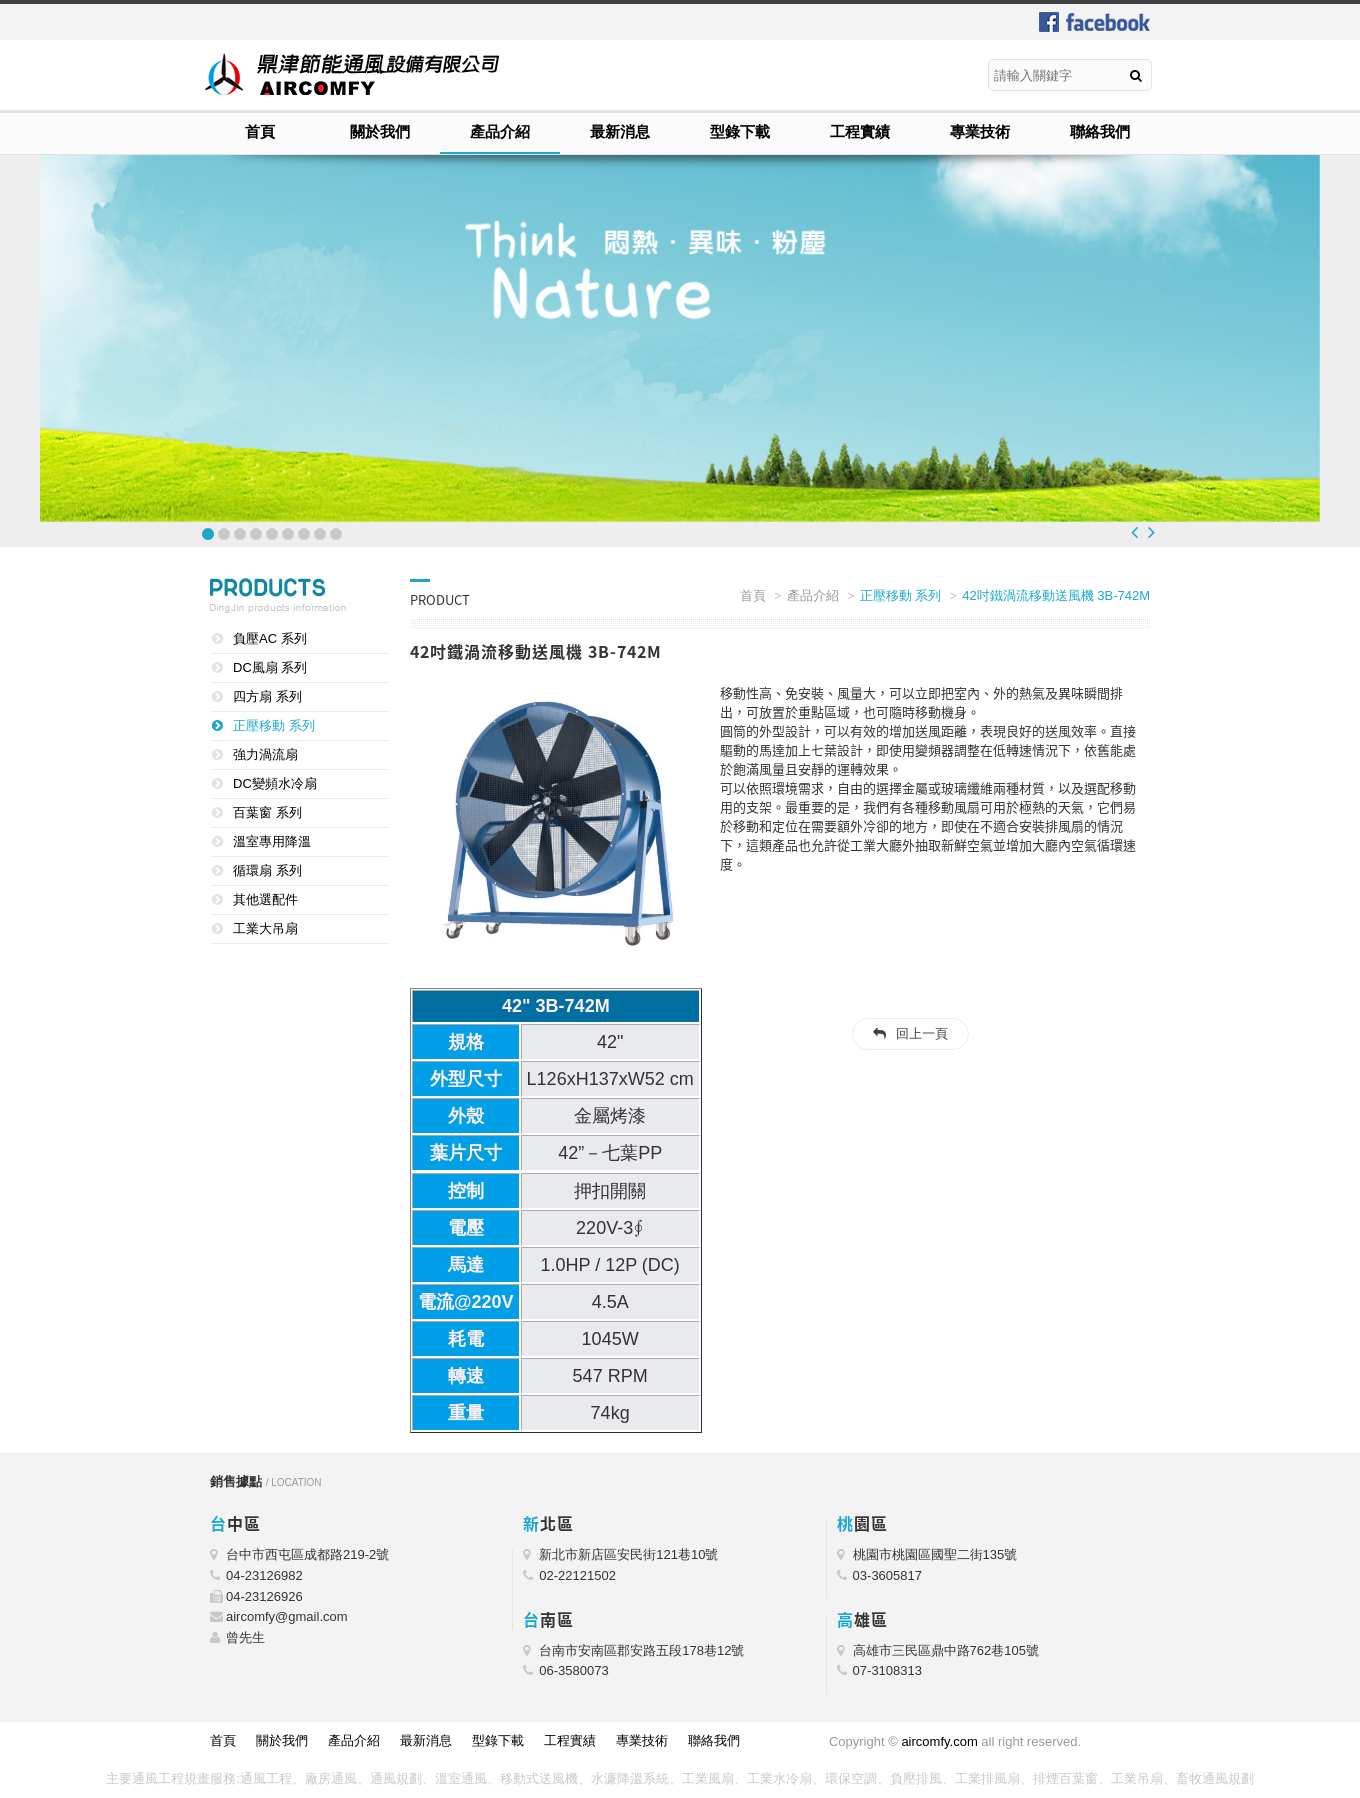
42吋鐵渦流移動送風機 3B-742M (1056, 595)
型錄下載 (740, 131)
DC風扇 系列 (270, 667)
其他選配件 (265, 899)
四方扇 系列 (267, 696)
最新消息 (620, 131)
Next (1151, 532)
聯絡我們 (1100, 131)
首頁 (260, 131)
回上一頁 (922, 1033)
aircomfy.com (939, 1741)
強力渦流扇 (265, 754)
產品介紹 (500, 131)
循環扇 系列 (267, 870)
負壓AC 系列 (270, 638)
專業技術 (980, 131)
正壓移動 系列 (274, 725)
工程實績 (860, 131)
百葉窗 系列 (267, 812)
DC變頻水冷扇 (275, 783)
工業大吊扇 (265, 928)
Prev (1134, 532)
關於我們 (380, 131)
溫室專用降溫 (272, 841)
